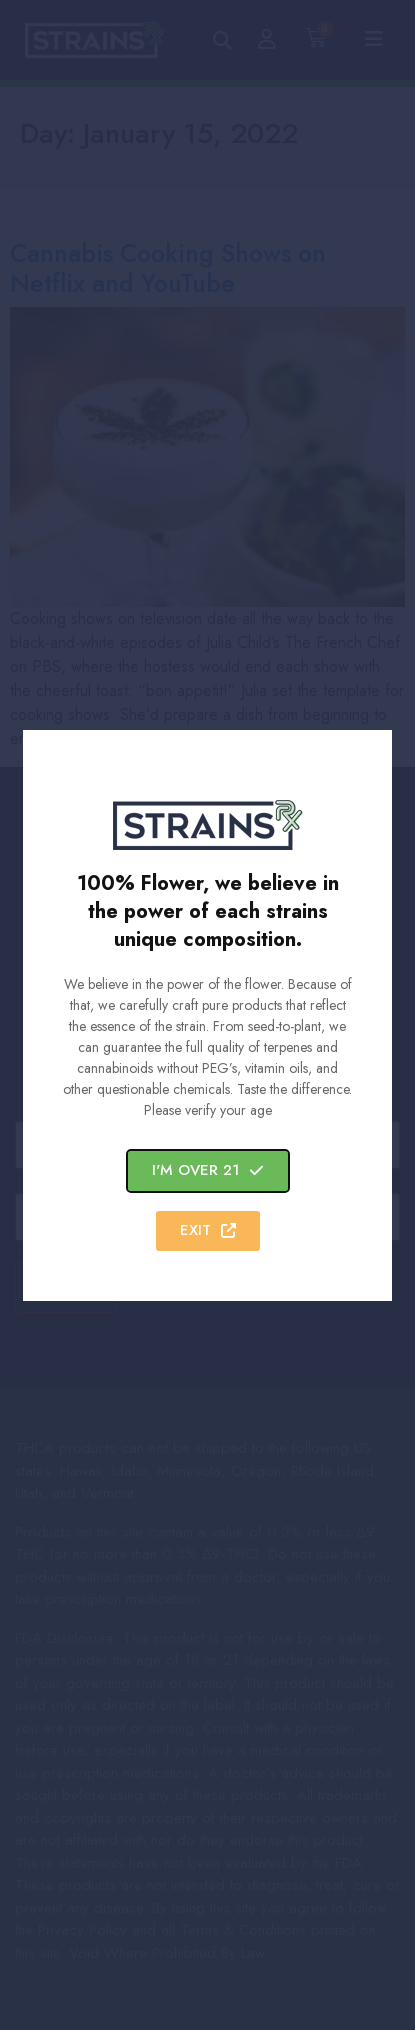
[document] (207, 1015)
